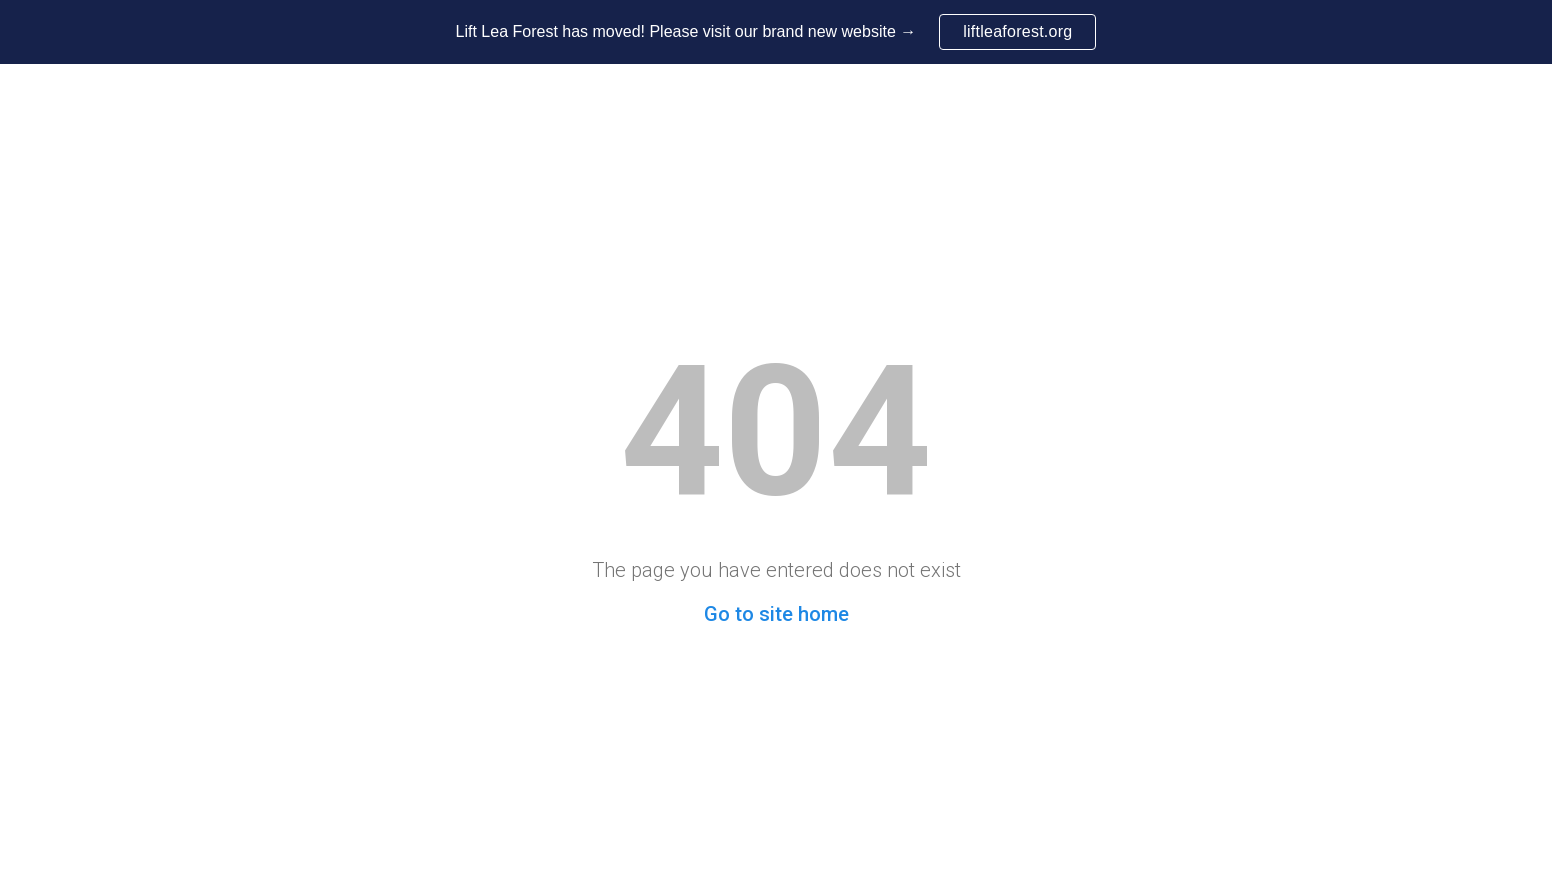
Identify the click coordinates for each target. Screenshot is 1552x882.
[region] (776, 32)
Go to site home (776, 614)
